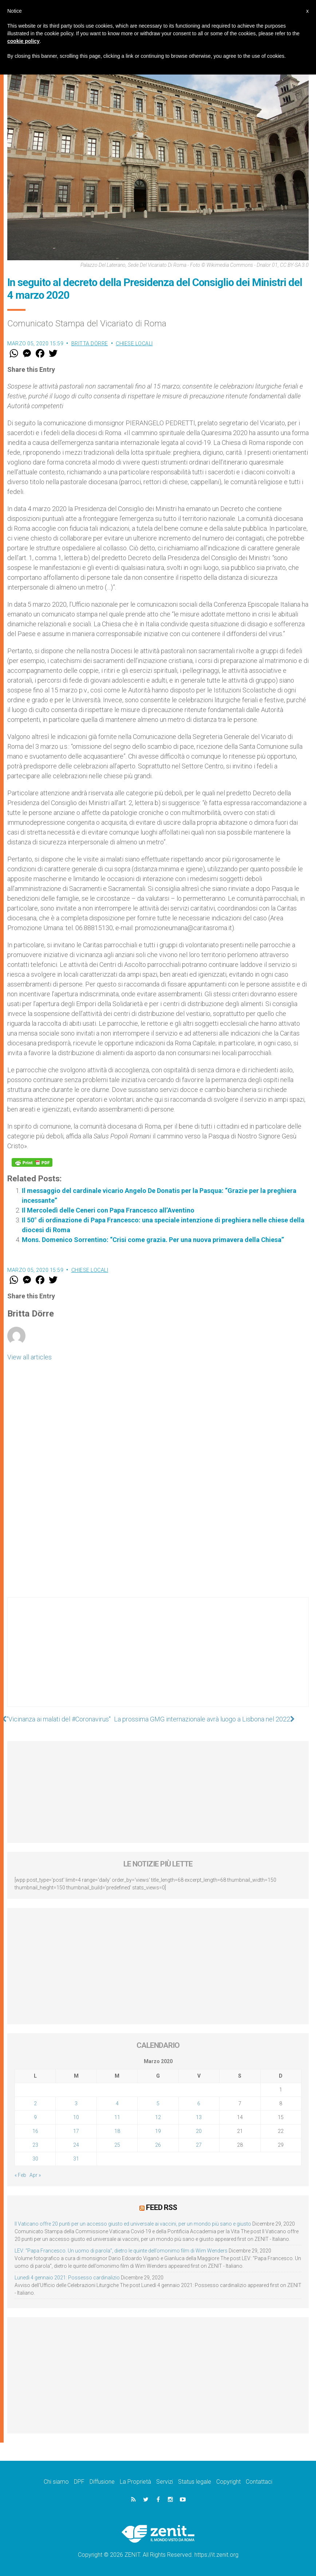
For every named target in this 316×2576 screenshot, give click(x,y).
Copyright (228, 2481)
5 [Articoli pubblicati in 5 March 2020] (158, 2103)
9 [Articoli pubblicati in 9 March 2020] (35, 2117)
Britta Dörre (89, 343)
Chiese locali (134, 343)
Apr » (35, 2175)
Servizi (164, 2481)
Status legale (194, 2481)
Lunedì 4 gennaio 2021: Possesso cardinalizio (67, 2277)
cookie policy (23, 41)
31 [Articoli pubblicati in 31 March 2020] (76, 2159)
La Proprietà (135, 2481)
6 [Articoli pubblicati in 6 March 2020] (198, 2103)
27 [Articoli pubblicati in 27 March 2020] (199, 2145)
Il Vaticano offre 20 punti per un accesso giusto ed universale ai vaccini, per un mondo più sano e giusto (133, 2224)
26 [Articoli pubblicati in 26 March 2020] (158, 2145)
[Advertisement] (158, 1659)
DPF (79, 2481)
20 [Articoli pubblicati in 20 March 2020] (199, 2131)
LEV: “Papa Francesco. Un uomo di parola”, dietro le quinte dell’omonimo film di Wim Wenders (121, 2251)
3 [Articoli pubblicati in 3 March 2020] (76, 2103)
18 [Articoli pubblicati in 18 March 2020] (117, 2131)
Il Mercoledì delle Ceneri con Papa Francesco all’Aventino (108, 1210)
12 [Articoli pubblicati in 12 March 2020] (158, 2117)
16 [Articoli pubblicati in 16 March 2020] (35, 2131)
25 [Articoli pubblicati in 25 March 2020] (117, 2145)
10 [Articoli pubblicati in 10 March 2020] (76, 2117)
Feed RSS (161, 2207)
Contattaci (259, 2481)
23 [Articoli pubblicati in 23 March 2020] (35, 2145)
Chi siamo (56, 2481)
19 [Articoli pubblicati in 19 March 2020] (158, 2131)
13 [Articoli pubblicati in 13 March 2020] (199, 2117)
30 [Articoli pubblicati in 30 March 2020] (35, 2159)
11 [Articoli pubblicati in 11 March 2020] (117, 2117)
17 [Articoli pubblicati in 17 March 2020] (76, 2131)
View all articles (29, 1357)
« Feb (20, 2175)
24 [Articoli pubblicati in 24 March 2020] (76, 2145)
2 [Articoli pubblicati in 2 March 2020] (35, 2103)
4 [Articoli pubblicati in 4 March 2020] (117, 2103)
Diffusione (102, 2481)
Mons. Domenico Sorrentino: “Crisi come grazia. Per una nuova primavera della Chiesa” (153, 1239)
